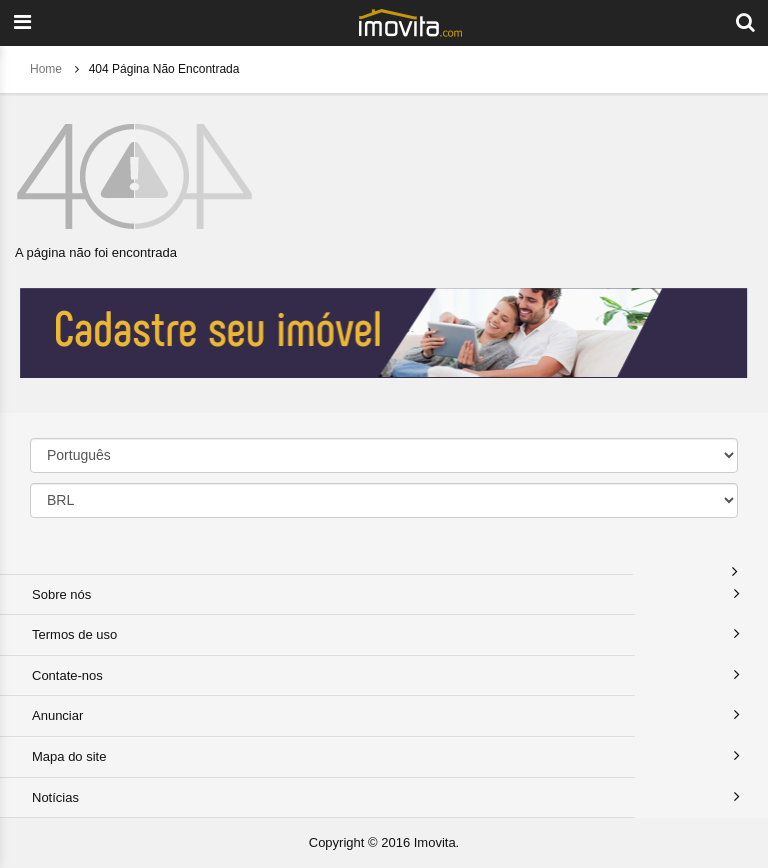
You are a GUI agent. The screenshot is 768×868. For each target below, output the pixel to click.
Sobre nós (61, 594)
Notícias (55, 797)
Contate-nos (67, 675)
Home (47, 69)
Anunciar (57, 715)
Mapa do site (69, 756)
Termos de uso (74, 634)
